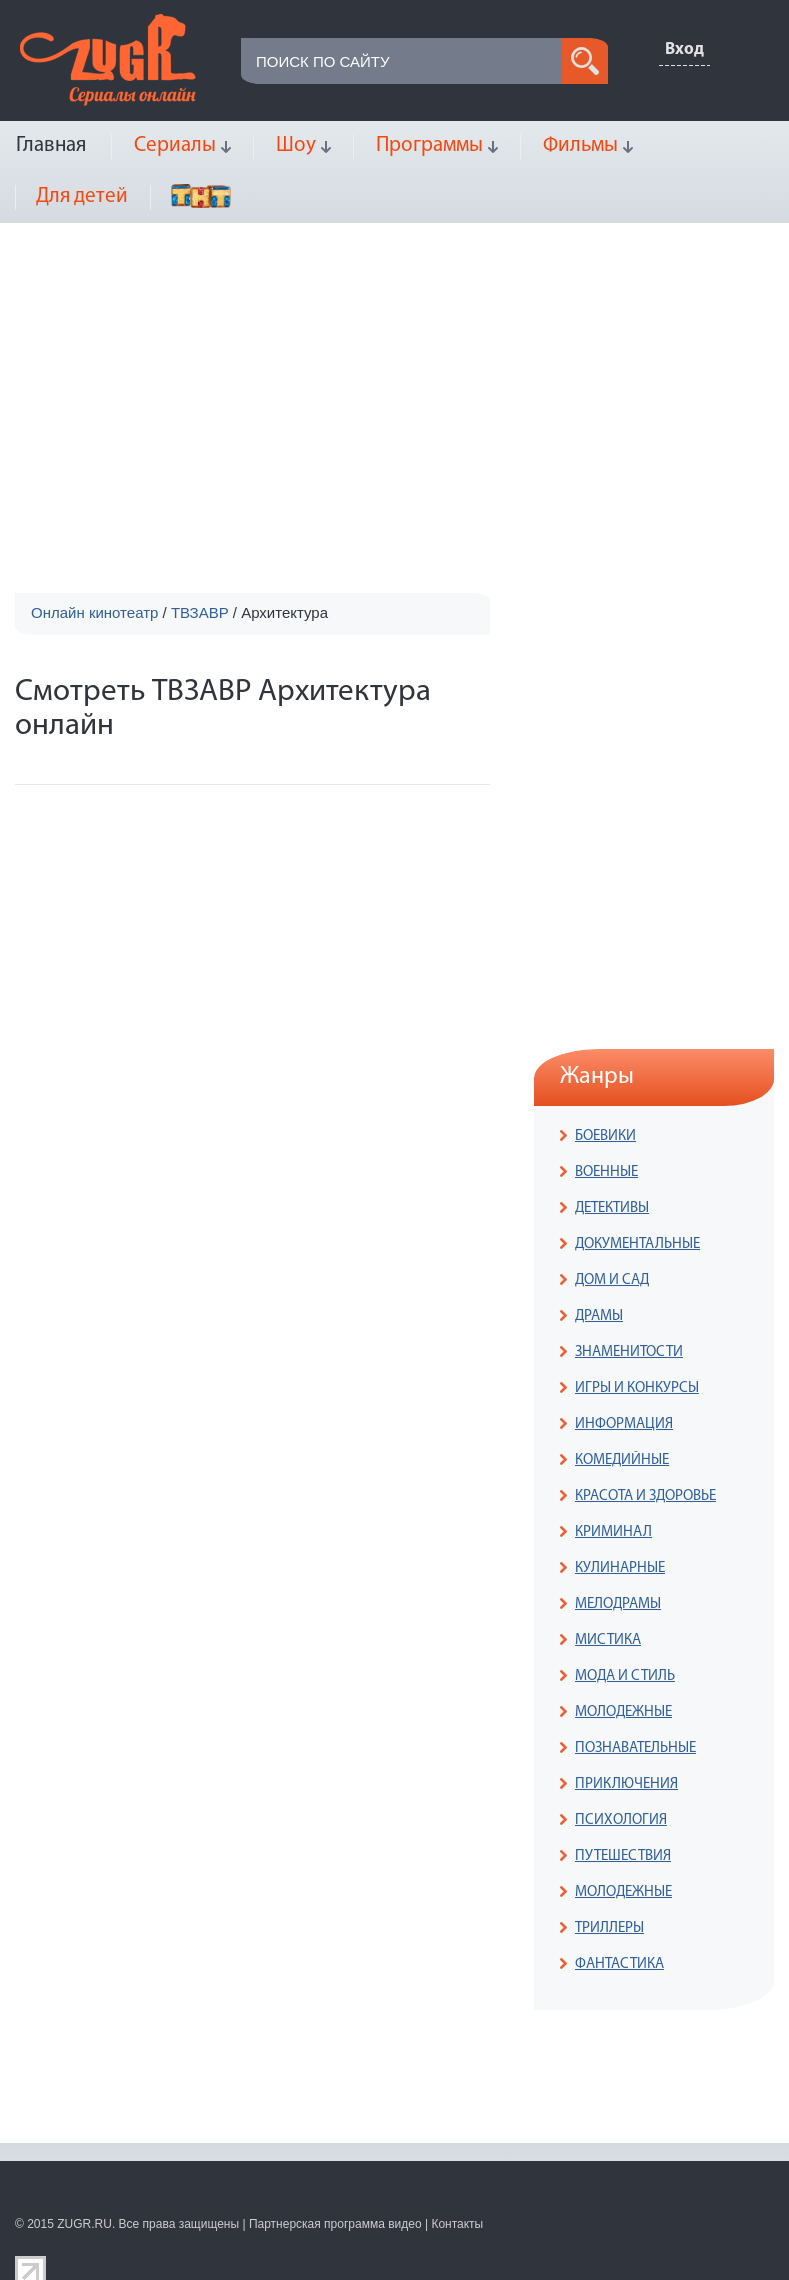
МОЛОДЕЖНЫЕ (623, 1712)
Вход (684, 49)
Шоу (296, 145)
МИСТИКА (608, 1640)
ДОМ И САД (612, 1280)
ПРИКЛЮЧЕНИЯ (626, 1784)
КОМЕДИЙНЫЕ (622, 1460)
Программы (429, 145)
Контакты (457, 2224)
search (585, 61)
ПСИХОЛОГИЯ (621, 1820)
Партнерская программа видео (335, 2224)
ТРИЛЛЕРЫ (609, 1928)
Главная (51, 145)
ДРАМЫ (599, 1316)
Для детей (82, 196)
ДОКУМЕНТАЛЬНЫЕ (637, 1244)
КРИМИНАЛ (613, 1532)
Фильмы (580, 145)
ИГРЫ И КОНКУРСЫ (637, 1388)
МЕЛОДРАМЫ (618, 1604)
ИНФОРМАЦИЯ (624, 1424)
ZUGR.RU (84, 2224)
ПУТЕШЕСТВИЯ (623, 1856)
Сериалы (175, 145)
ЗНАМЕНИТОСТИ (629, 1352)
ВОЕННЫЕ (606, 1172)
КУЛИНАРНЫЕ (620, 1568)
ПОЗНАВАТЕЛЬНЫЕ (635, 1748)
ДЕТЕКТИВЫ (612, 1208)
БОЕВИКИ (605, 1136)
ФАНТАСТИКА (619, 1964)
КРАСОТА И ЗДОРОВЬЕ (645, 1496)
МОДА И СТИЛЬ (625, 1676)
